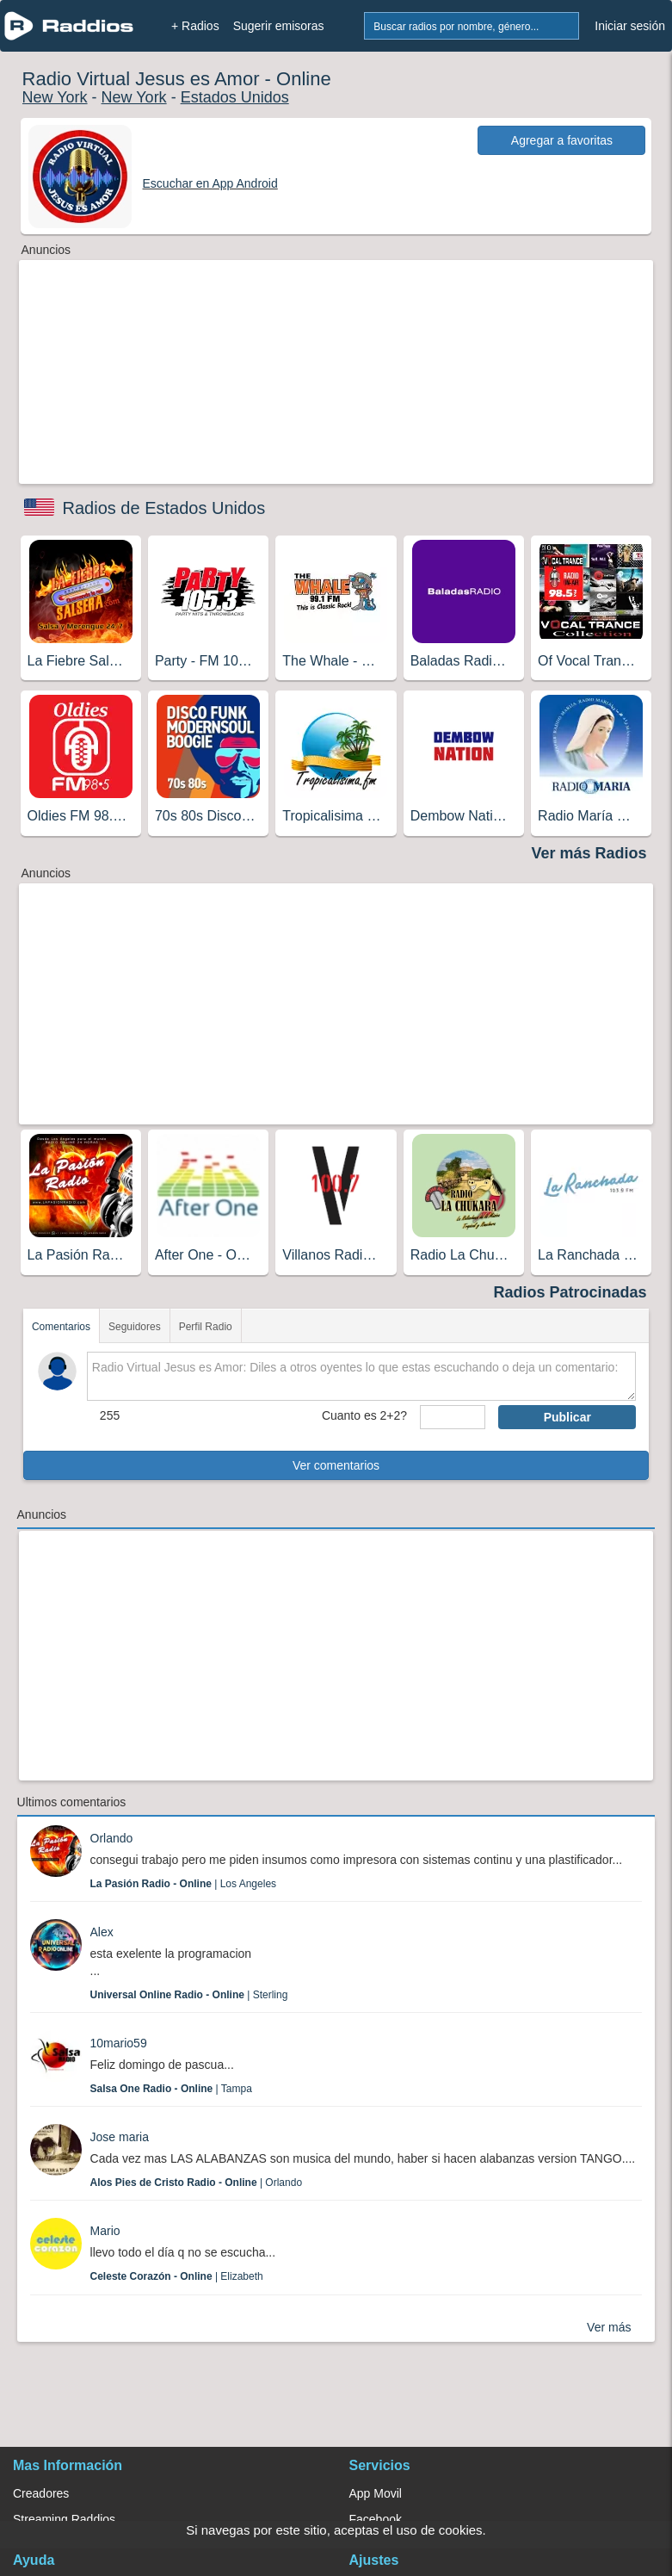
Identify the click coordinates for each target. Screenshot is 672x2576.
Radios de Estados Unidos (164, 507)
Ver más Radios (588, 853)
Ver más (609, 2327)
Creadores (41, 2493)
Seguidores (134, 1327)
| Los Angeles (183, 1884)
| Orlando (196, 2183)
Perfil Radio (205, 1327)
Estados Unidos (235, 97)
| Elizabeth (176, 2276)
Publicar (567, 1417)
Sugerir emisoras (278, 26)
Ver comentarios (336, 1465)
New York (55, 97)
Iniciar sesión (630, 26)
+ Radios (195, 26)
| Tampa (171, 2089)
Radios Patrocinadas (569, 1292)
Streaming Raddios (64, 2519)
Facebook (375, 2519)
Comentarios (61, 1327)
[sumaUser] (452, 1417)
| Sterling (189, 1995)
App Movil (375, 2493)
